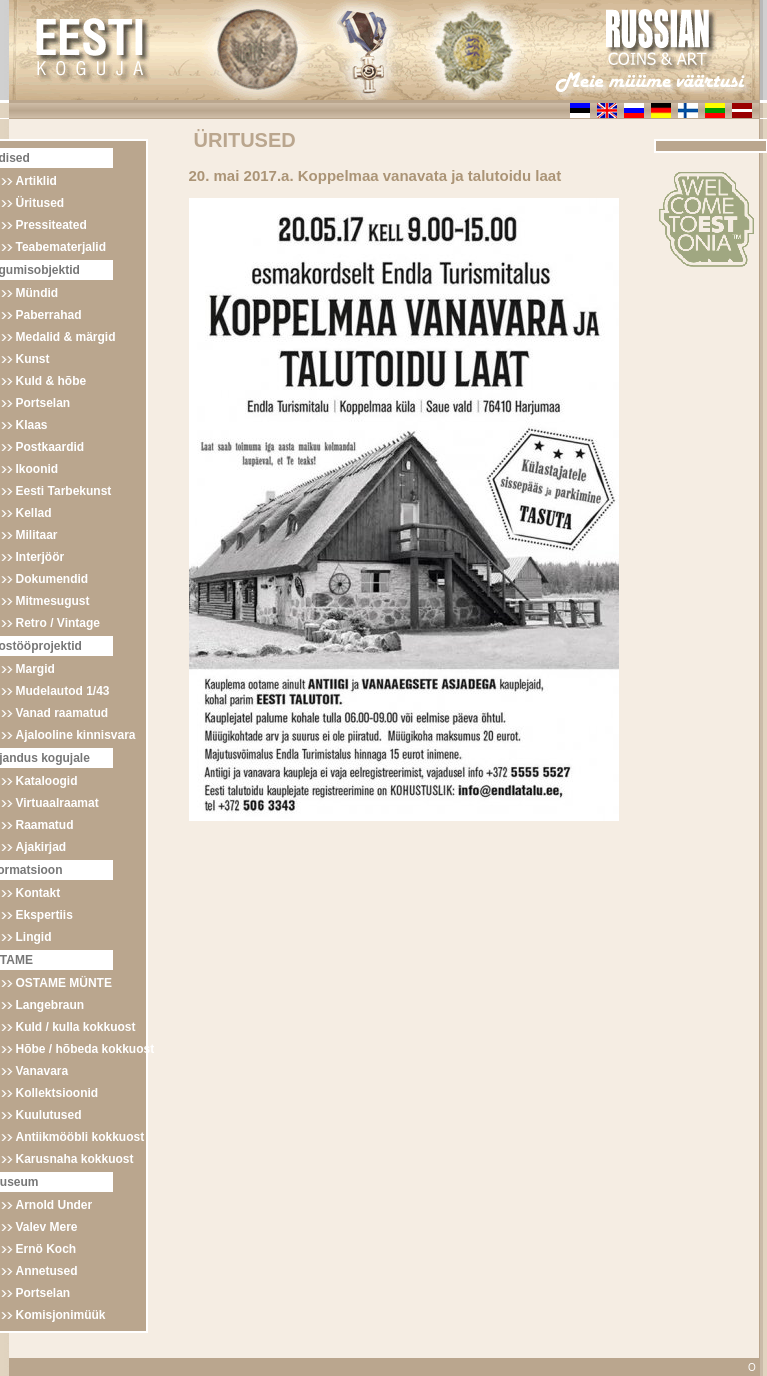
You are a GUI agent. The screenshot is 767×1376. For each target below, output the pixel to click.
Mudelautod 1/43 (63, 691)
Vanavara (42, 1071)
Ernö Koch (46, 1249)
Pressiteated (51, 225)
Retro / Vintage (58, 623)
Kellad (34, 513)
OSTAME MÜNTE (64, 983)
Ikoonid (37, 469)
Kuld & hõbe (51, 381)
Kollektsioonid (57, 1093)
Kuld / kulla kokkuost (76, 1027)
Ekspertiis (44, 915)
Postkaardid (50, 447)
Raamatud (45, 825)
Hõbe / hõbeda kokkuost (85, 1049)
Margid (35, 669)
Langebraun (50, 1005)
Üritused (40, 203)
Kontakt (38, 893)
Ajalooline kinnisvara (76, 735)
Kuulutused (49, 1115)
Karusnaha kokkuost (75, 1159)
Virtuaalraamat (57, 803)
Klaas (32, 425)
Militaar (37, 535)
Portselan (43, 403)
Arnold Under (54, 1205)
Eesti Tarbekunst (64, 491)
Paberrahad (49, 315)
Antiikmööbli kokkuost (80, 1137)
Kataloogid (47, 781)
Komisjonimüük (61, 1315)
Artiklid (36, 181)
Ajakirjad (41, 847)
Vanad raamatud (62, 713)
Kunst (33, 359)
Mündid (37, 293)
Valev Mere (47, 1227)
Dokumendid (52, 579)
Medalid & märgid (66, 337)
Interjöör (40, 557)
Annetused (47, 1271)
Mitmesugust (53, 601)
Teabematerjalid (61, 247)
